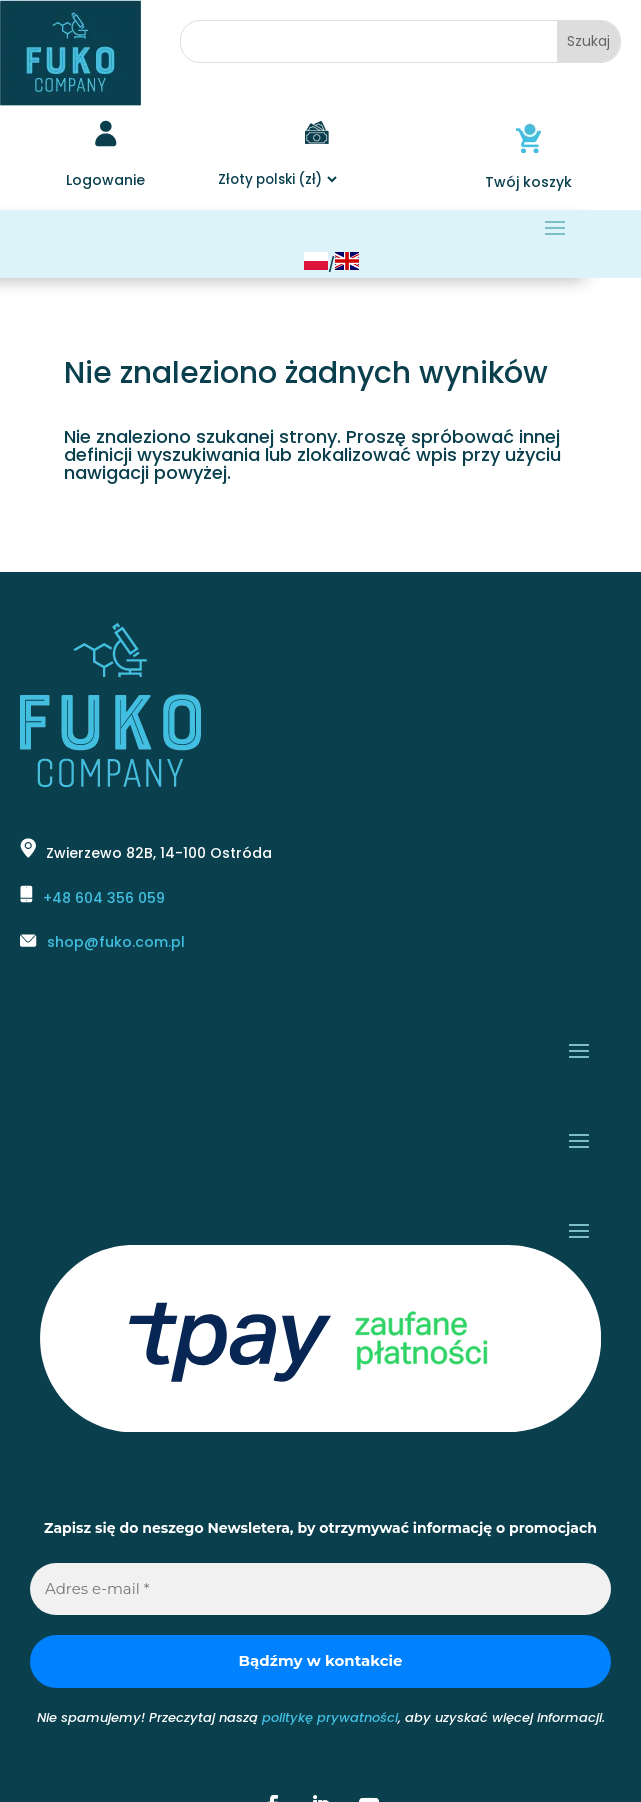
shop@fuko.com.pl (116, 942)
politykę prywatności (330, 1717)
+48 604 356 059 (104, 898)
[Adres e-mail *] (320, 1589)
